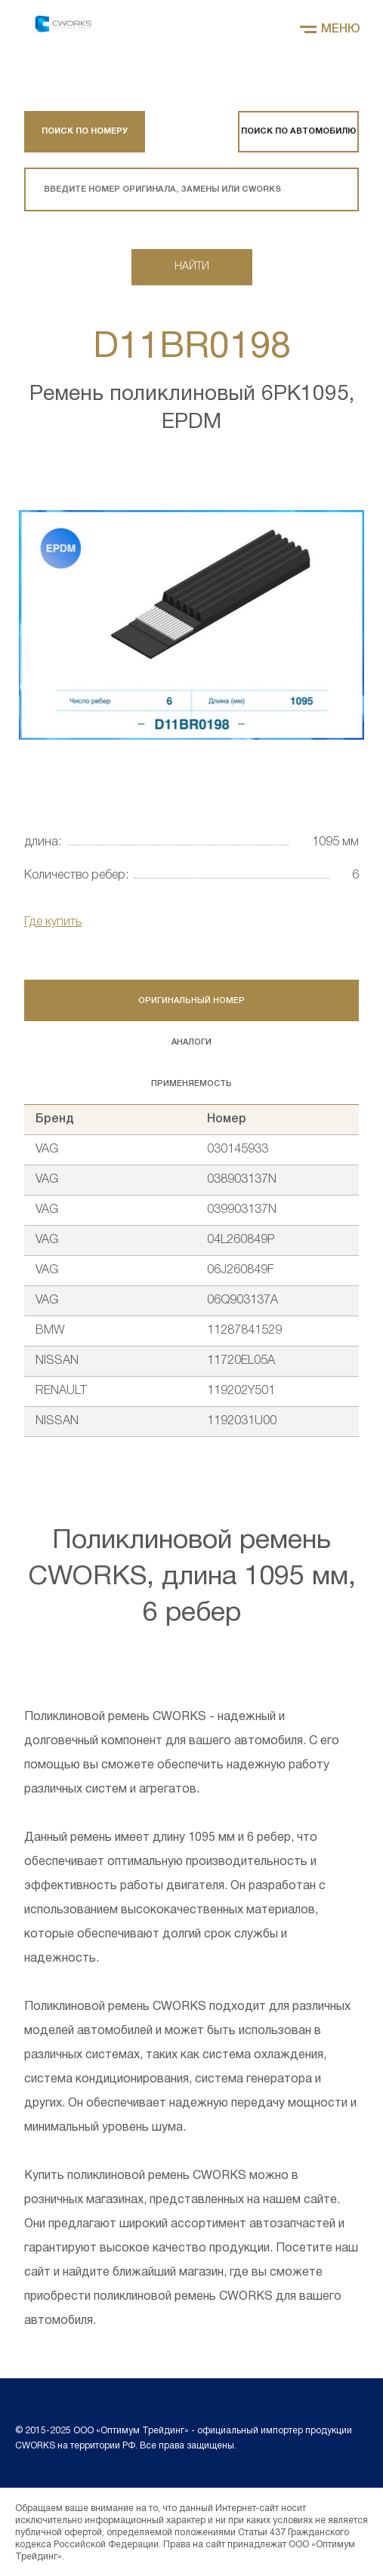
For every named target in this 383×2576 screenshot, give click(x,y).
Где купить (53, 922)
